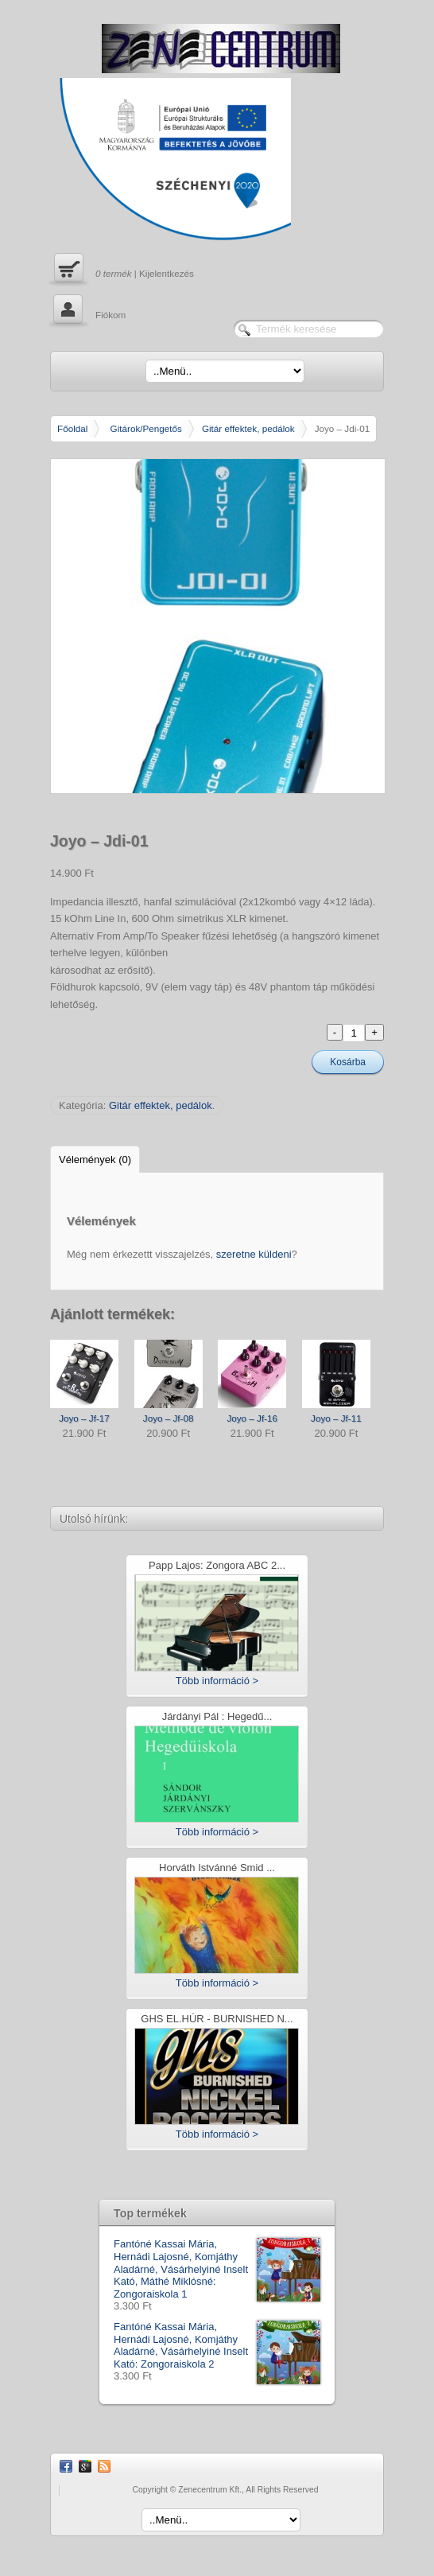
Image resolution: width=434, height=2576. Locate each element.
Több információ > (217, 1680)
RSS (104, 2466)
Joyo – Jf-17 (84, 1418)
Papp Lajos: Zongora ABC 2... (217, 1566)
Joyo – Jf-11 (336, 1418)
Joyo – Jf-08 (168, 1418)
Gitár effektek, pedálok (248, 428)
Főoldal (72, 428)
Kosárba (348, 1062)
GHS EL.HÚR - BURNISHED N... (217, 2019)
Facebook (66, 2466)
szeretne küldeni (254, 1254)
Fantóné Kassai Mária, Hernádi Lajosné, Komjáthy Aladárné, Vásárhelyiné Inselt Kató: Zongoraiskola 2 (217, 2345)
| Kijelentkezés (122, 269)
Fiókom (88, 311)
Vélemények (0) (95, 1159)
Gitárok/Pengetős (146, 428)
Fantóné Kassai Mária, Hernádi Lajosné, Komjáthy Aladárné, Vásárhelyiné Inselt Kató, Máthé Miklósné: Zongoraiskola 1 (217, 2269)
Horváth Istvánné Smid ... (217, 1868)
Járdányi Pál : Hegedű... (217, 1717)
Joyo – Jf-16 (252, 1418)
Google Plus (85, 2466)
